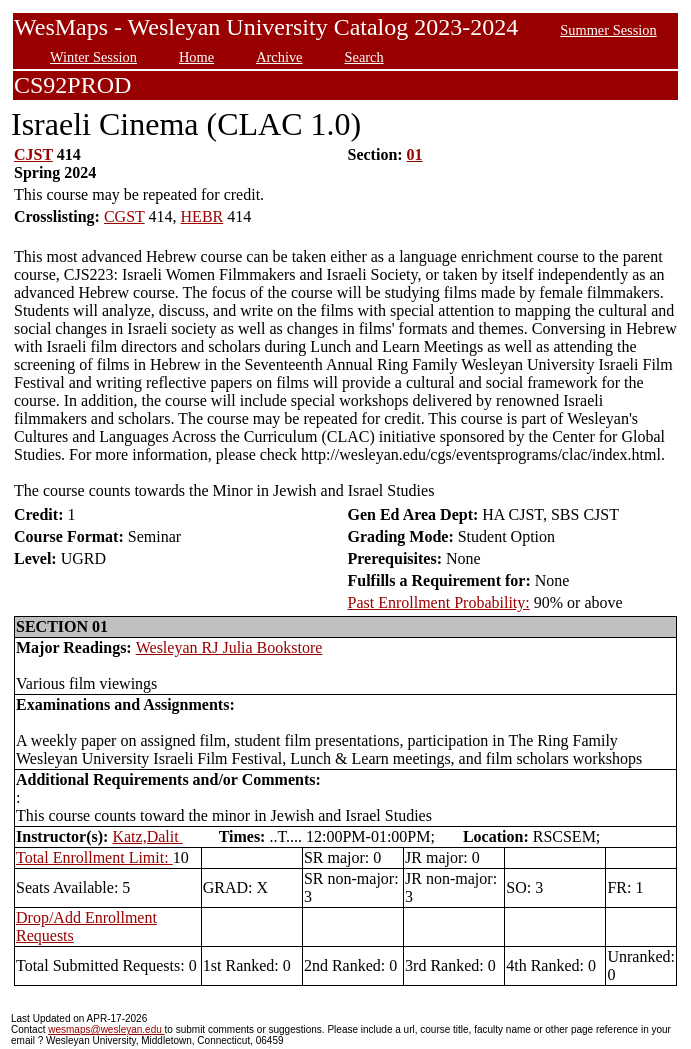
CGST (124, 216)
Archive (279, 57)
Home (196, 57)
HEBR (202, 216)
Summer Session (608, 30)
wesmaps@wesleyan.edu (106, 1029)
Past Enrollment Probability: (439, 602)
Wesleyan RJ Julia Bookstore (229, 647)
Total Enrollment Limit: (94, 857)
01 (415, 154)
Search (364, 57)
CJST (33, 154)
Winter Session (93, 57)
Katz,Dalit (147, 836)
